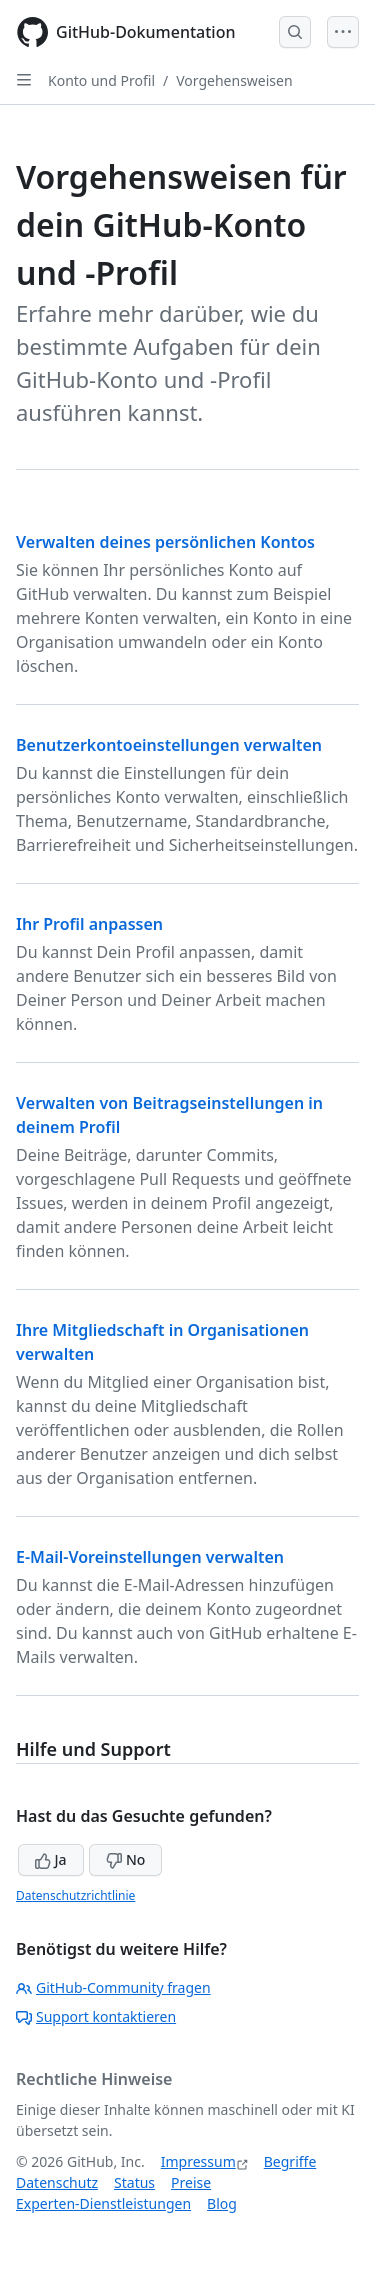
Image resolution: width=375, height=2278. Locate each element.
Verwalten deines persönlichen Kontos (165, 542)
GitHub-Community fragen (113, 1987)
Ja (51, 1859)
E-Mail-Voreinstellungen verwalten (150, 1557)
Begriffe (290, 2161)
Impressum (198, 2161)
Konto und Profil (101, 80)
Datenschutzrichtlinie (75, 1895)
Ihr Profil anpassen (89, 924)
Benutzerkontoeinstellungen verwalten (169, 745)
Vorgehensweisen (234, 80)
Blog (222, 2203)
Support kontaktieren (96, 2016)
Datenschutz (57, 2182)
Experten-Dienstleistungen (103, 2203)
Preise (191, 2182)
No (125, 1859)
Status (134, 2182)
